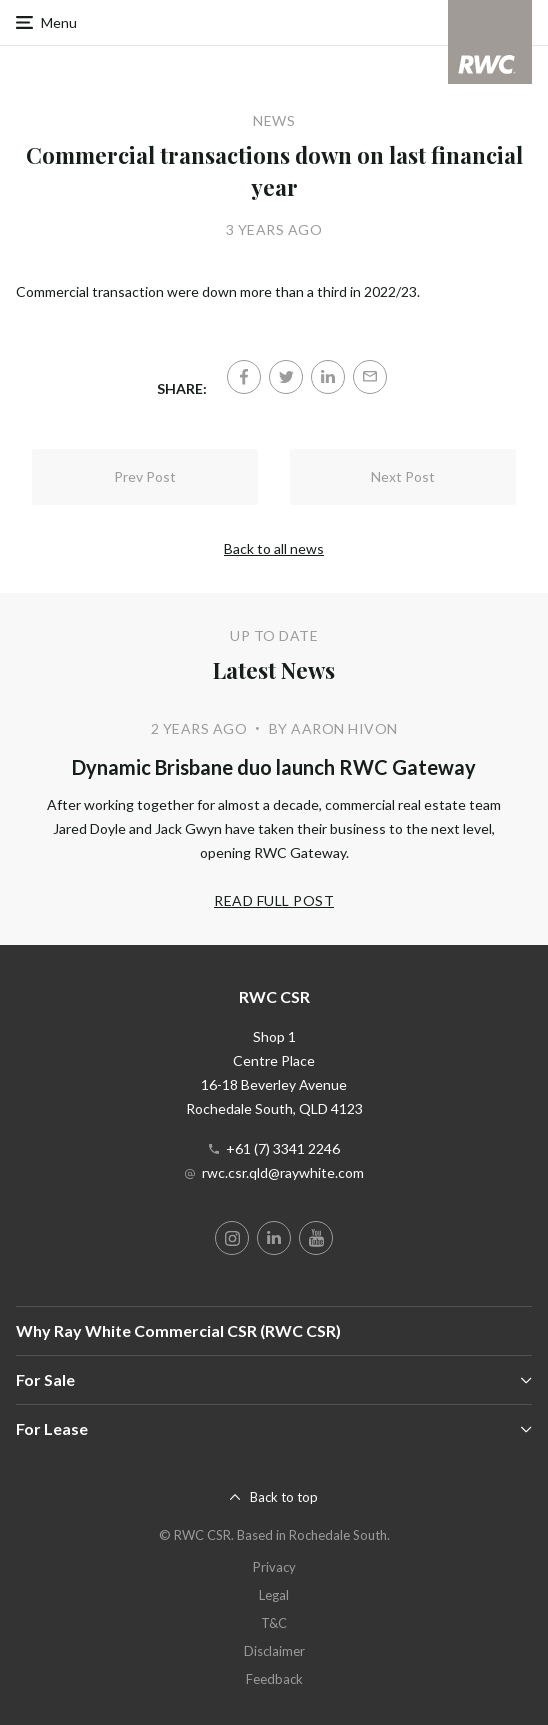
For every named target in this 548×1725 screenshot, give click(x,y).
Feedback (274, 1679)
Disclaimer (274, 1651)
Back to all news (274, 548)
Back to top (284, 1497)
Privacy (274, 1567)
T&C (274, 1623)
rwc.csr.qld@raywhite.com (283, 1172)
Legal (274, 1595)
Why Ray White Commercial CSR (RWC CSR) (178, 1330)
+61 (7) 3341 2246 (283, 1148)
